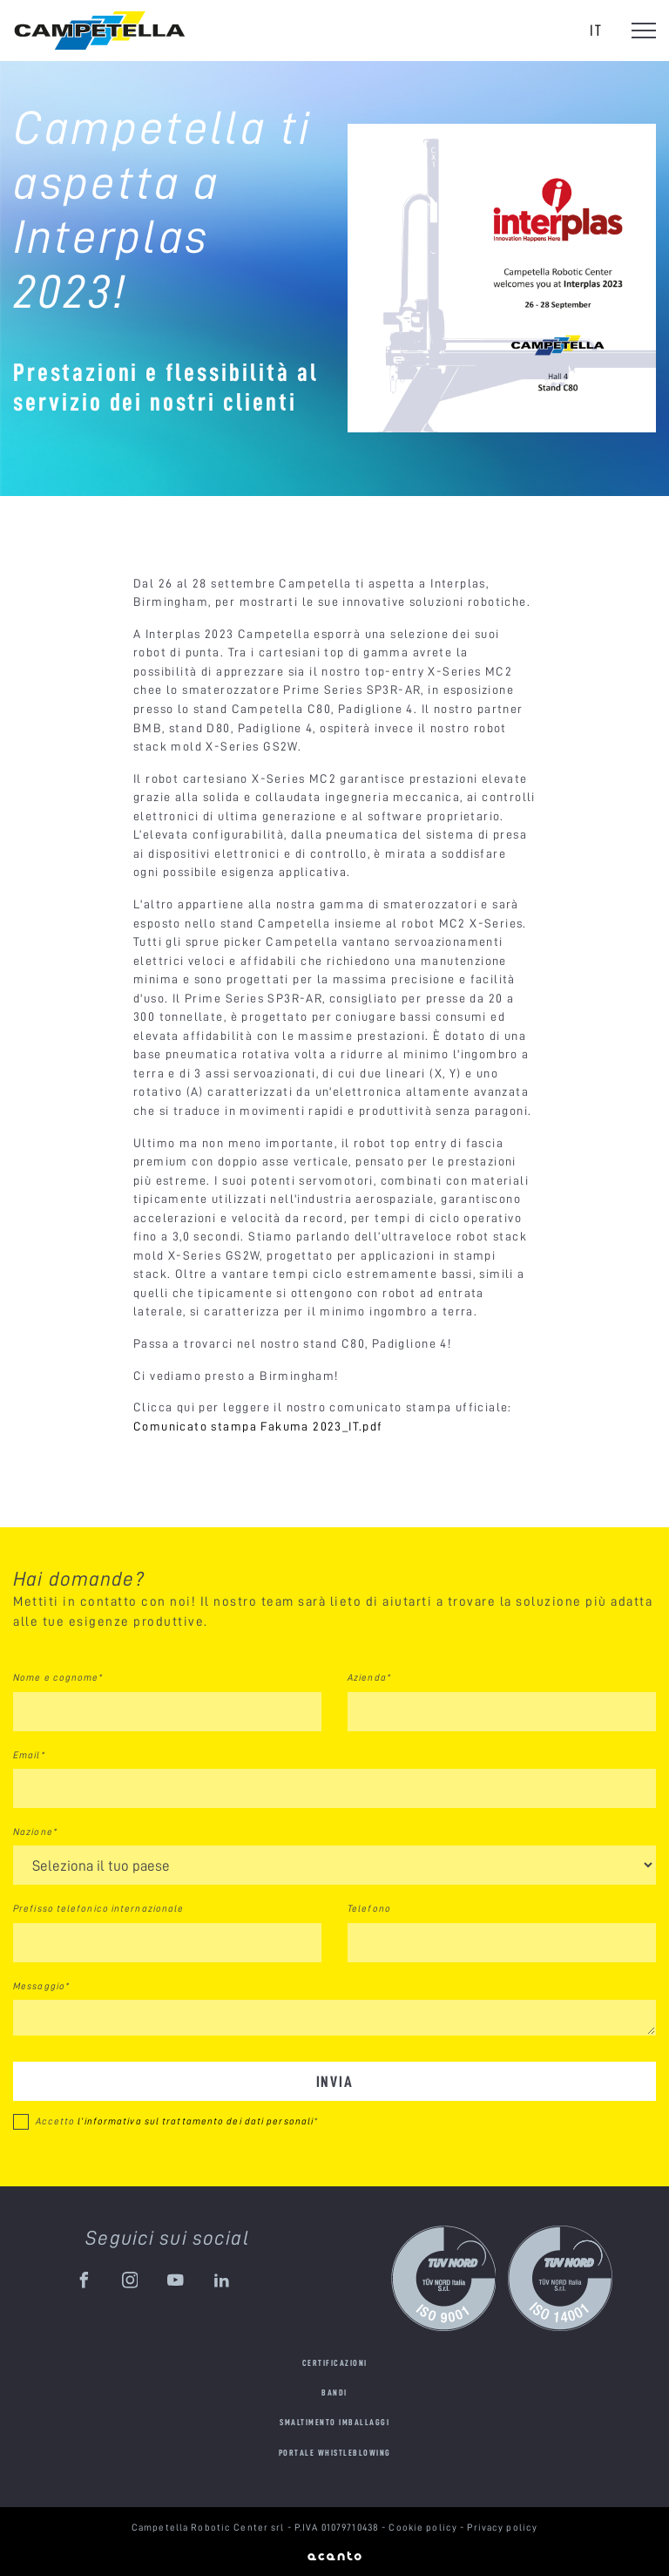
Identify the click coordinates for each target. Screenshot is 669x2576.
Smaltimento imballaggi (334, 2422)
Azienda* (369, 1677)
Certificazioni (335, 2363)
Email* (29, 1755)
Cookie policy (424, 2527)
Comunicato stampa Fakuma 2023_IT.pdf (258, 1426)
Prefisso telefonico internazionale (98, 1908)
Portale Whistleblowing (335, 2452)
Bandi (334, 2392)
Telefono (369, 1908)
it (596, 30)
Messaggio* (41, 1986)
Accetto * (177, 2121)
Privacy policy (502, 2527)
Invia (335, 2081)
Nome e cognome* (58, 1677)
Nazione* (35, 1831)
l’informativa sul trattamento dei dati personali (196, 2121)
